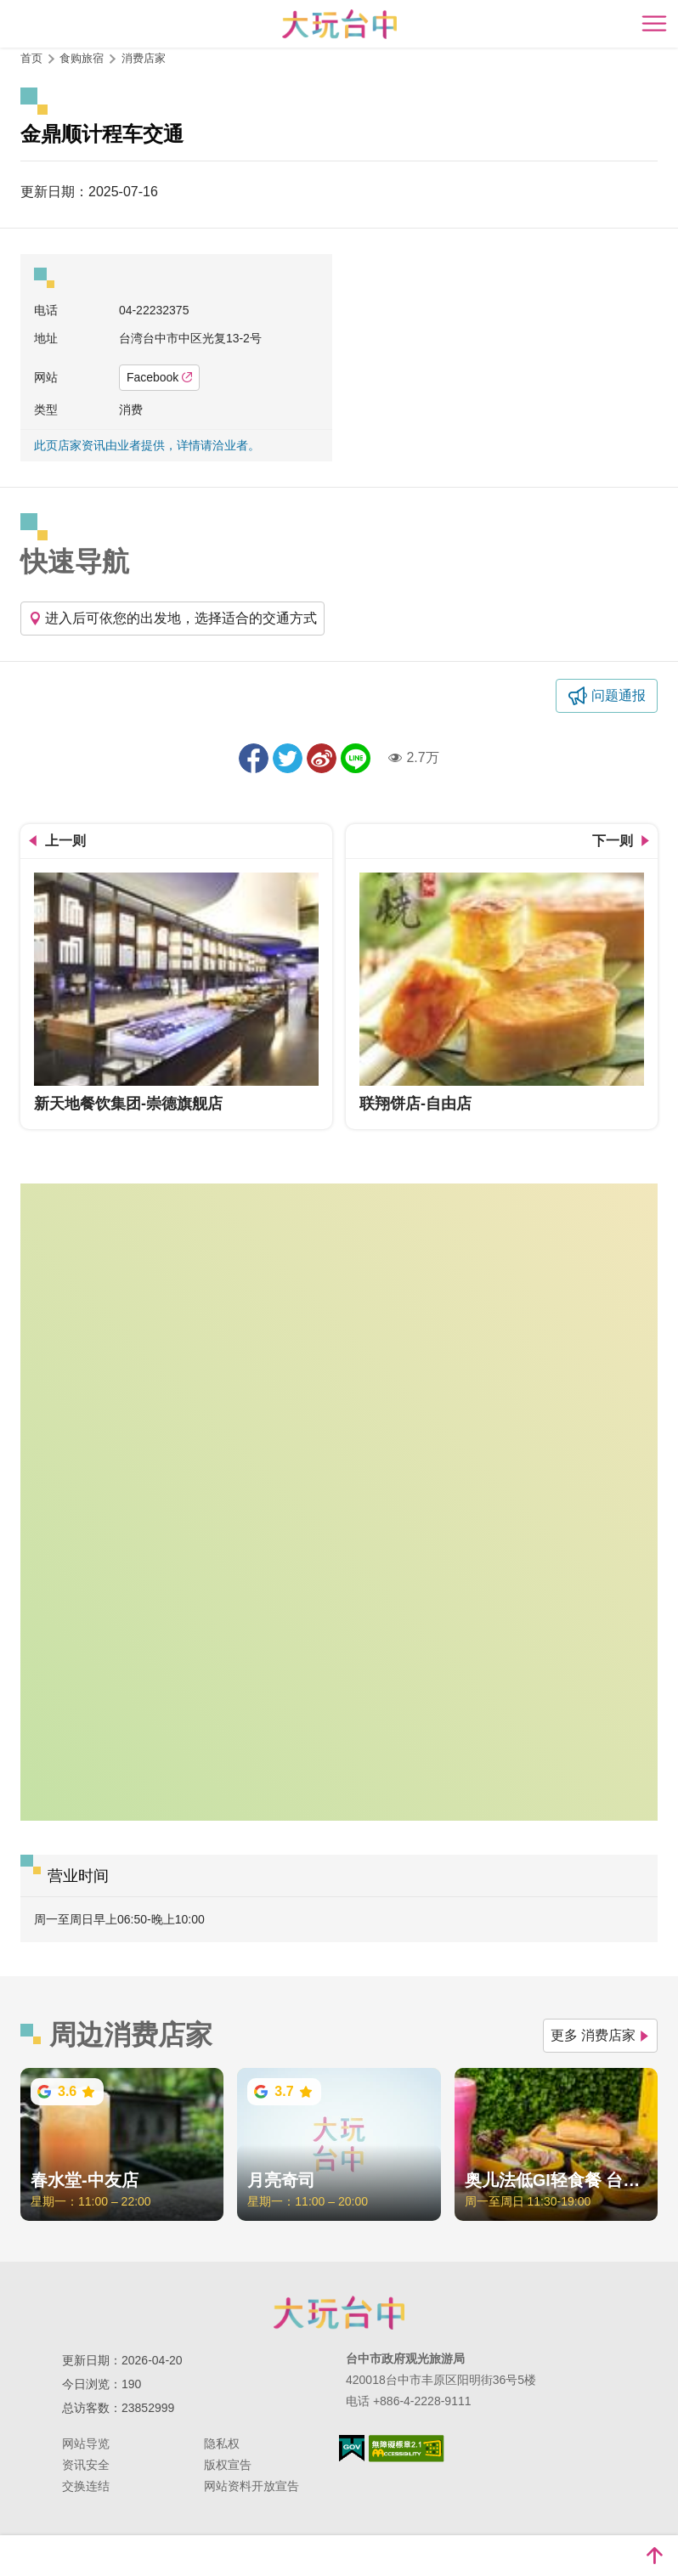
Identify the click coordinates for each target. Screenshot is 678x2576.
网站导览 (86, 2443)
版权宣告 (227, 2464)
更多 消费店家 (600, 2035)
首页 (31, 58)
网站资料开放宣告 (251, 2486)
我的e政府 (351, 2448)
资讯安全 (86, 2464)
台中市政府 (339, 2313)
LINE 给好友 (355, 758)
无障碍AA (406, 2448)
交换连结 (86, 2486)
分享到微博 (321, 758)
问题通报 (618, 695)
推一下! (287, 758)
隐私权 (222, 2443)
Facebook (159, 377)
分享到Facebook (253, 758)
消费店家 (143, 58)
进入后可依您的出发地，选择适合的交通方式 (172, 618)
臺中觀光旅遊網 (339, 24)
